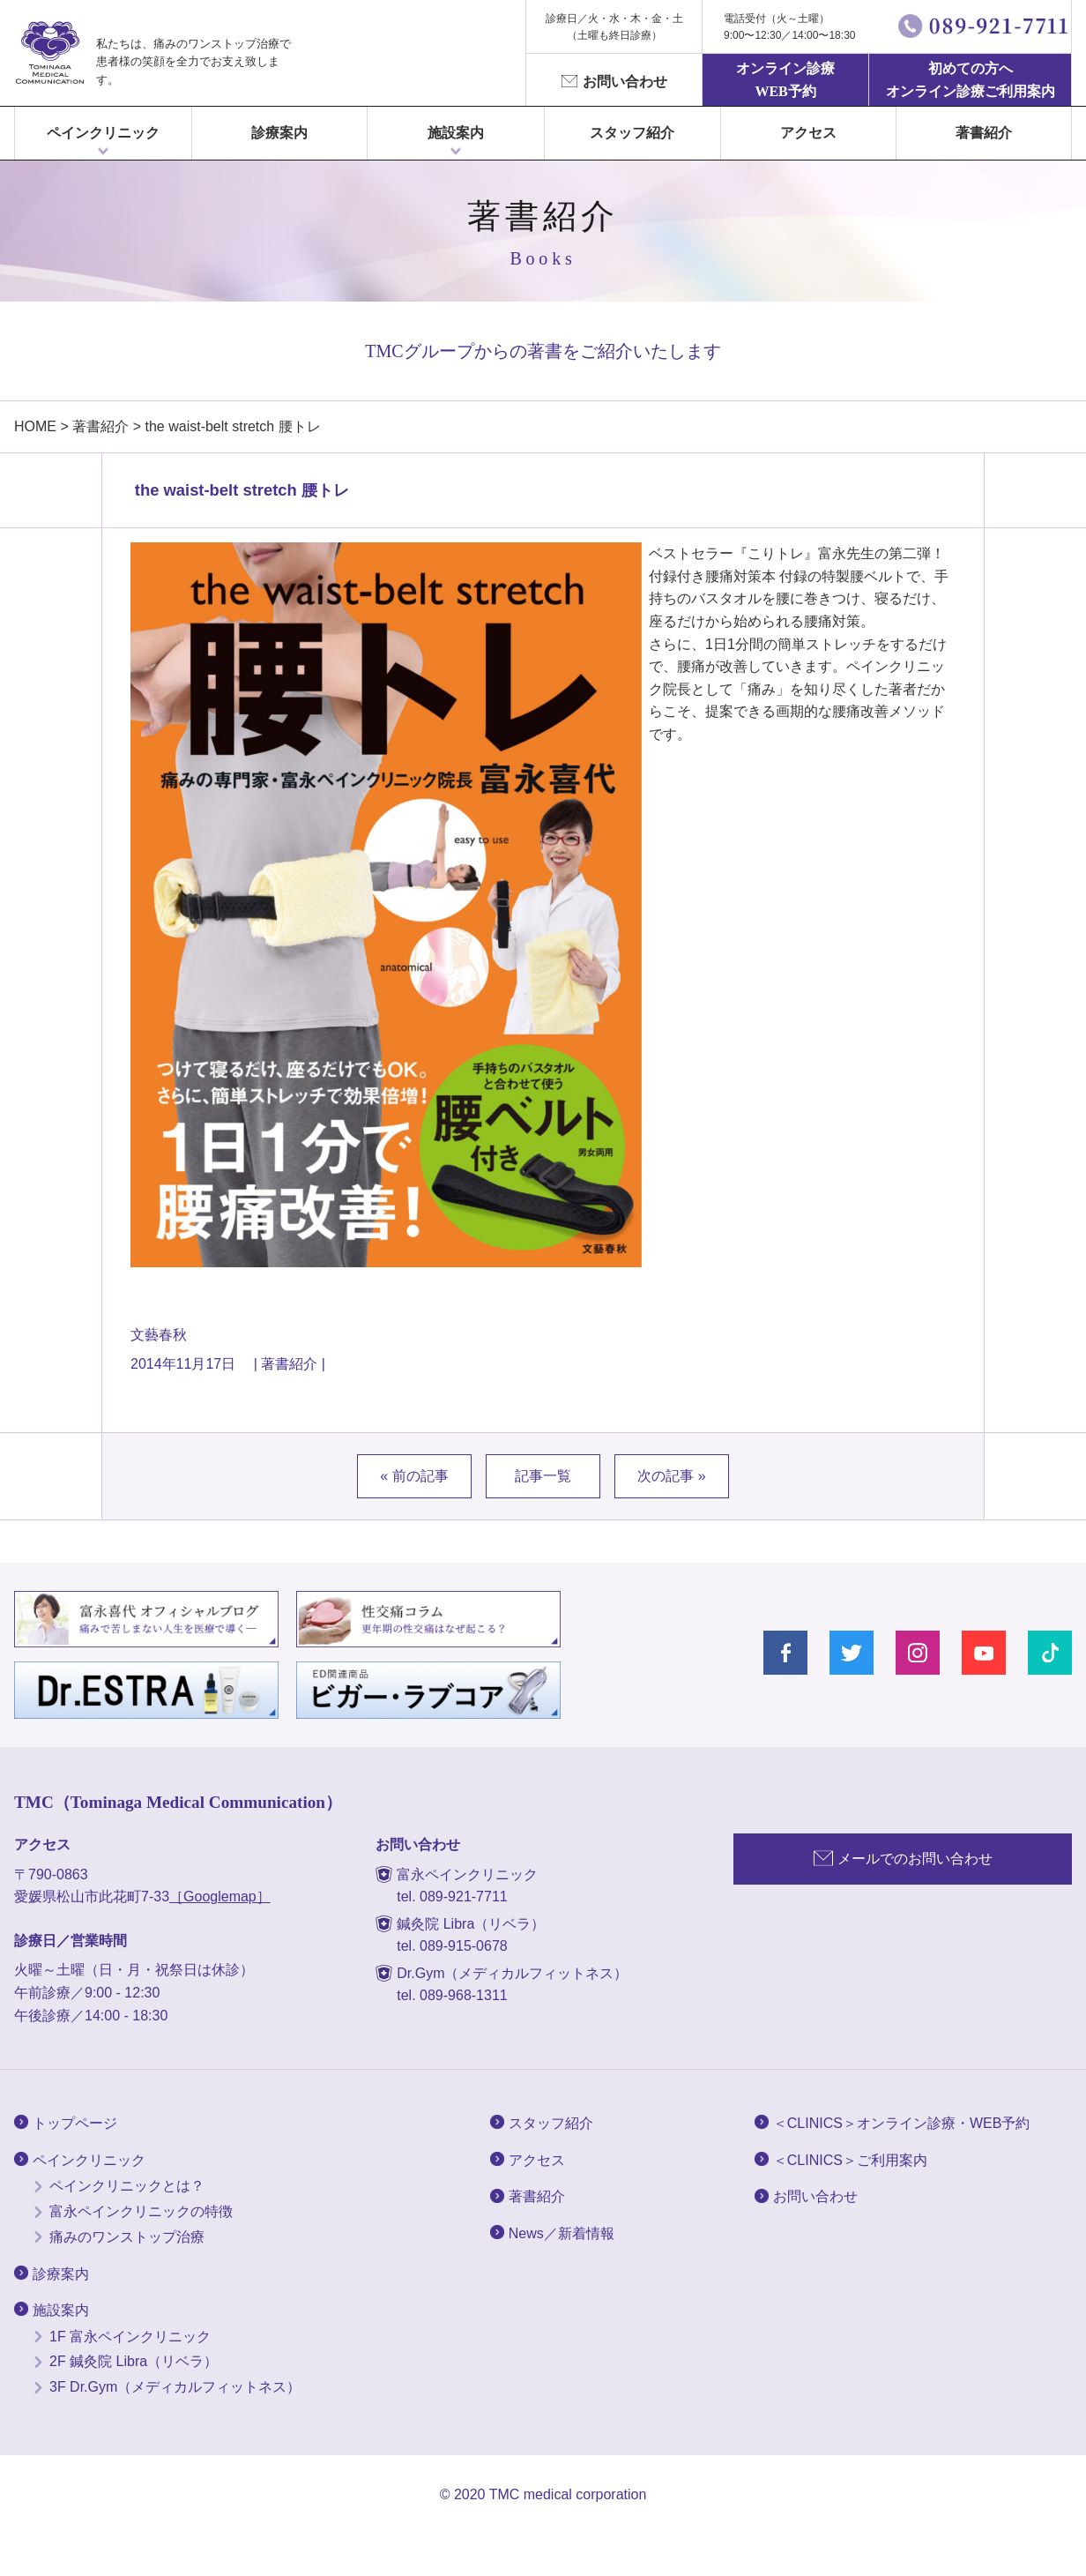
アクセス (808, 132)
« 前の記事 (414, 1475)
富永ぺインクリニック (49, 53)
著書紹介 (984, 132)
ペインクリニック (103, 132)
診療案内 (279, 132)
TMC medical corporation (568, 2494)
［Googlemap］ (220, 1896)
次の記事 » (671, 1475)
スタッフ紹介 (632, 132)
